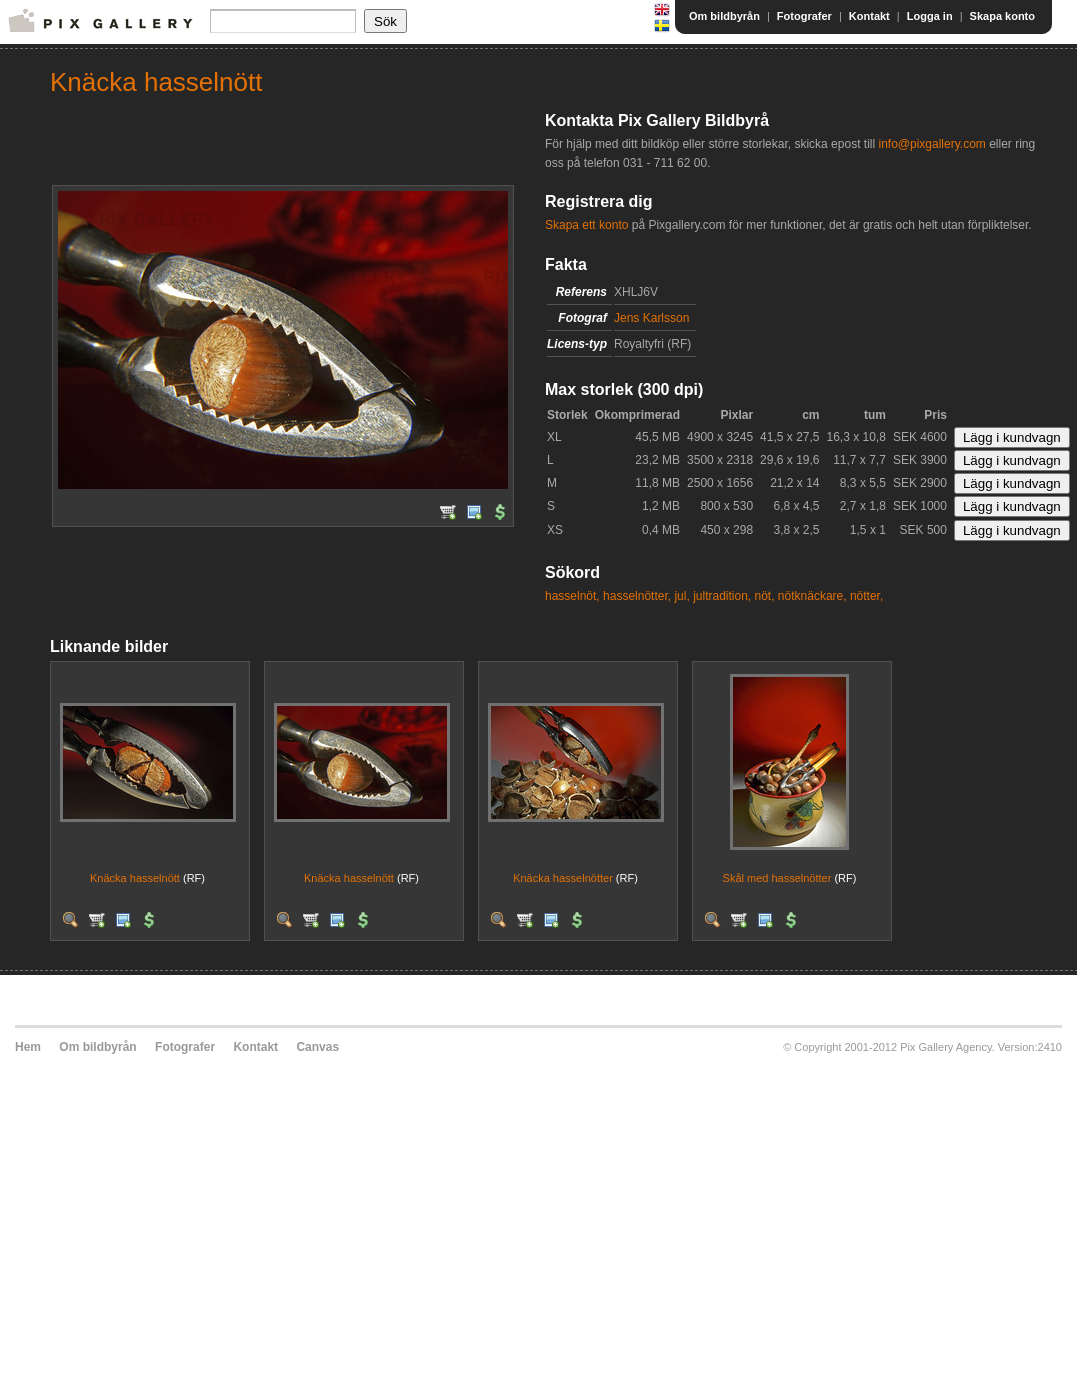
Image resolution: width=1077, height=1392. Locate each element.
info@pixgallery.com (931, 144)
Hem (28, 1047)
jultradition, (722, 596)
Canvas (317, 1047)
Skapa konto (1002, 16)
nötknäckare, (812, 596)
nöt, (765, 596)
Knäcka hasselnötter (563, 878)
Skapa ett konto (586, 225)
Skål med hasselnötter (777, 878)
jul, (681, 596)
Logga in (930, 16)
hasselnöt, (572, 596)
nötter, (866, 596)
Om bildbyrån (724, 16)
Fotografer (804, 16)
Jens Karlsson (651, 318)
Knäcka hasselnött (135, 878)
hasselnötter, (637, 596)
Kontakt (869, 16)
